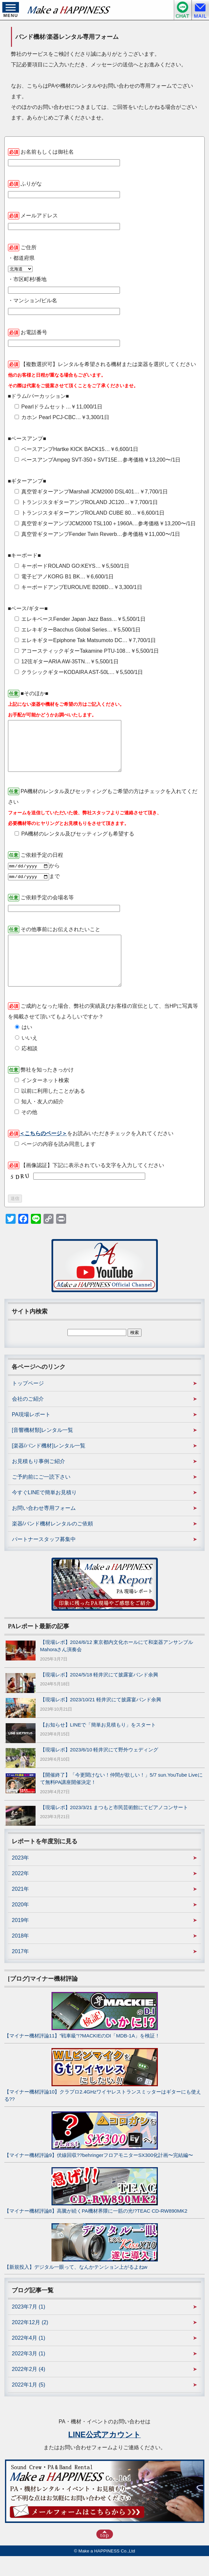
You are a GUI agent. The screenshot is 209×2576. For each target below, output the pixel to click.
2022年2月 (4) (29, 2389)
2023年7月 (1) (29, 2326)
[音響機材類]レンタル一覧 (42, 1450)
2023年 (20, 1877)
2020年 (20, 1924)
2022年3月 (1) (29, 2373)
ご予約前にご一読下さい (41, 1497)
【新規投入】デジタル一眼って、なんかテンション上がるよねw (76, 2287)
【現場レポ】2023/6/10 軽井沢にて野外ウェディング (99, 1769)
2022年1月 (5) (29, 2404)
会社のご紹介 (28, 1419)
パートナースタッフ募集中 (44, 1559)
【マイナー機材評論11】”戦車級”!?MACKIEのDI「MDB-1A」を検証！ (82, 2055)
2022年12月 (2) (30, 2342)
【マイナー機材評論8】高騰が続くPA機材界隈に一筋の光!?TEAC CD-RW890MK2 (95, 2231)
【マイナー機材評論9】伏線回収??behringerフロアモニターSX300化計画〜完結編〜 (98, 2175)
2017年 (20, 1971)
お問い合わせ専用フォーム (44, 1528)
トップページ (28, 1403)
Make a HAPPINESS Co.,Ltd (106, 2570)
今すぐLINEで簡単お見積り (44, 1512)
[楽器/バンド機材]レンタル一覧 (48, 1465)
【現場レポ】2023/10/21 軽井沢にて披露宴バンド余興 (100, 1719)
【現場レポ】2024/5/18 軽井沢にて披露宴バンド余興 (99, 1694)
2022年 (20, 1893)
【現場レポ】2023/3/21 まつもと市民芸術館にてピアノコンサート (114, 1827)
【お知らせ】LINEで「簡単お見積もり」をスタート (98, 1744)
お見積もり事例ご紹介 (38, 1481)
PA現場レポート (31, 1434)
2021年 (20, 1909)
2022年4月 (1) (29, 2358)
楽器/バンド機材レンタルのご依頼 (52, 1543)
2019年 (20, 1940)
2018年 (20, 1955)
